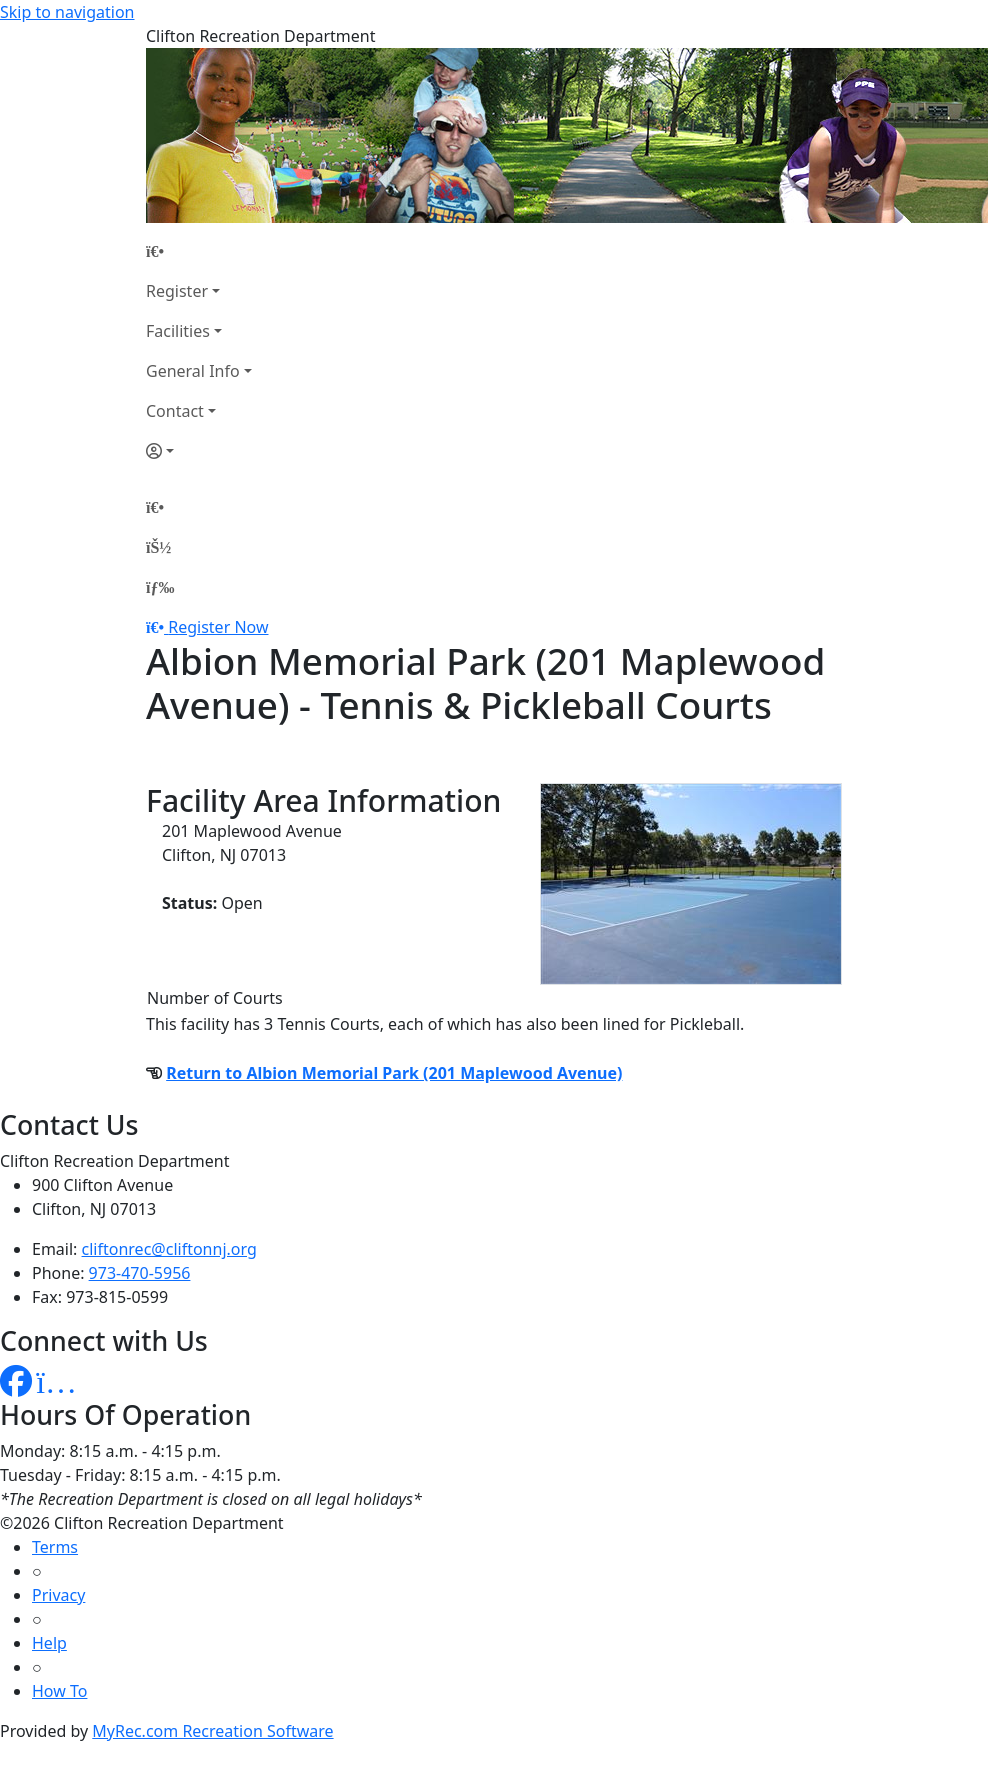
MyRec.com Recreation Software (212, 1731)
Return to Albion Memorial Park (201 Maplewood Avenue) (394, 1073)
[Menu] (160, 587)
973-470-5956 (140, 1273)
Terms (55, 1547)
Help (49, 1643)
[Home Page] (199, 251)
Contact (175, 411)
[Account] (199, 451)
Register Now (218, 627)
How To (59, 1691)
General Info (193, 371)
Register (177, 291)
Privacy (58, 1595)
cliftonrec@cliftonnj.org (169, 1249)
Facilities (178, 331)
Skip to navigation (67, 12)
